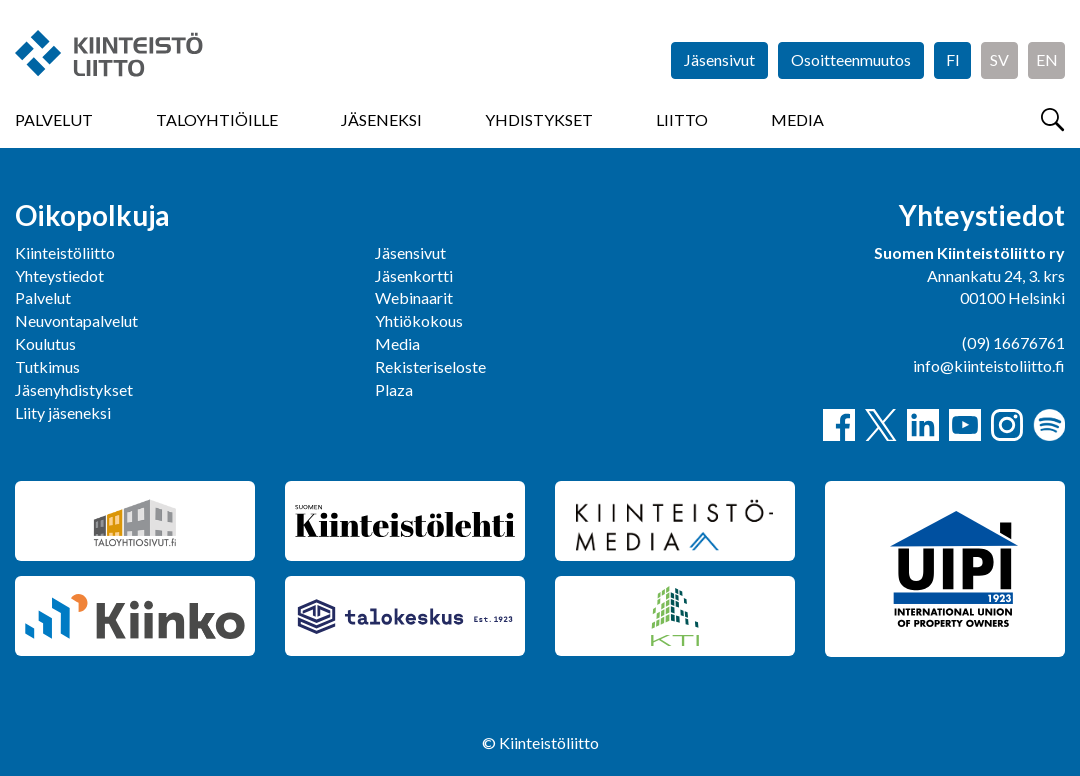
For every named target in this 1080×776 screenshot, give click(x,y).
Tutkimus (47, 366)
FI (953, 59)
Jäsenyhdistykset (74, 389)
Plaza (394, 389)
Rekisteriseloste (430, 366)
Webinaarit (414, 297)
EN (1047, 59)
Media (797, 119)
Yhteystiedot (59, 275)
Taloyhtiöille (217, 119)
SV (999, 59)
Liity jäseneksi (63, 412)
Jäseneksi (381, 119)
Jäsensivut (719, 59)
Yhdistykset (539, 119)
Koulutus (45, 343)
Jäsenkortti (414, 275)
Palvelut (54, 119)
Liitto (682, 119)
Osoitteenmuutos (851, 59)
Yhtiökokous (419, 320)
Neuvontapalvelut (76, 320)
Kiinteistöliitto (65, 252)
